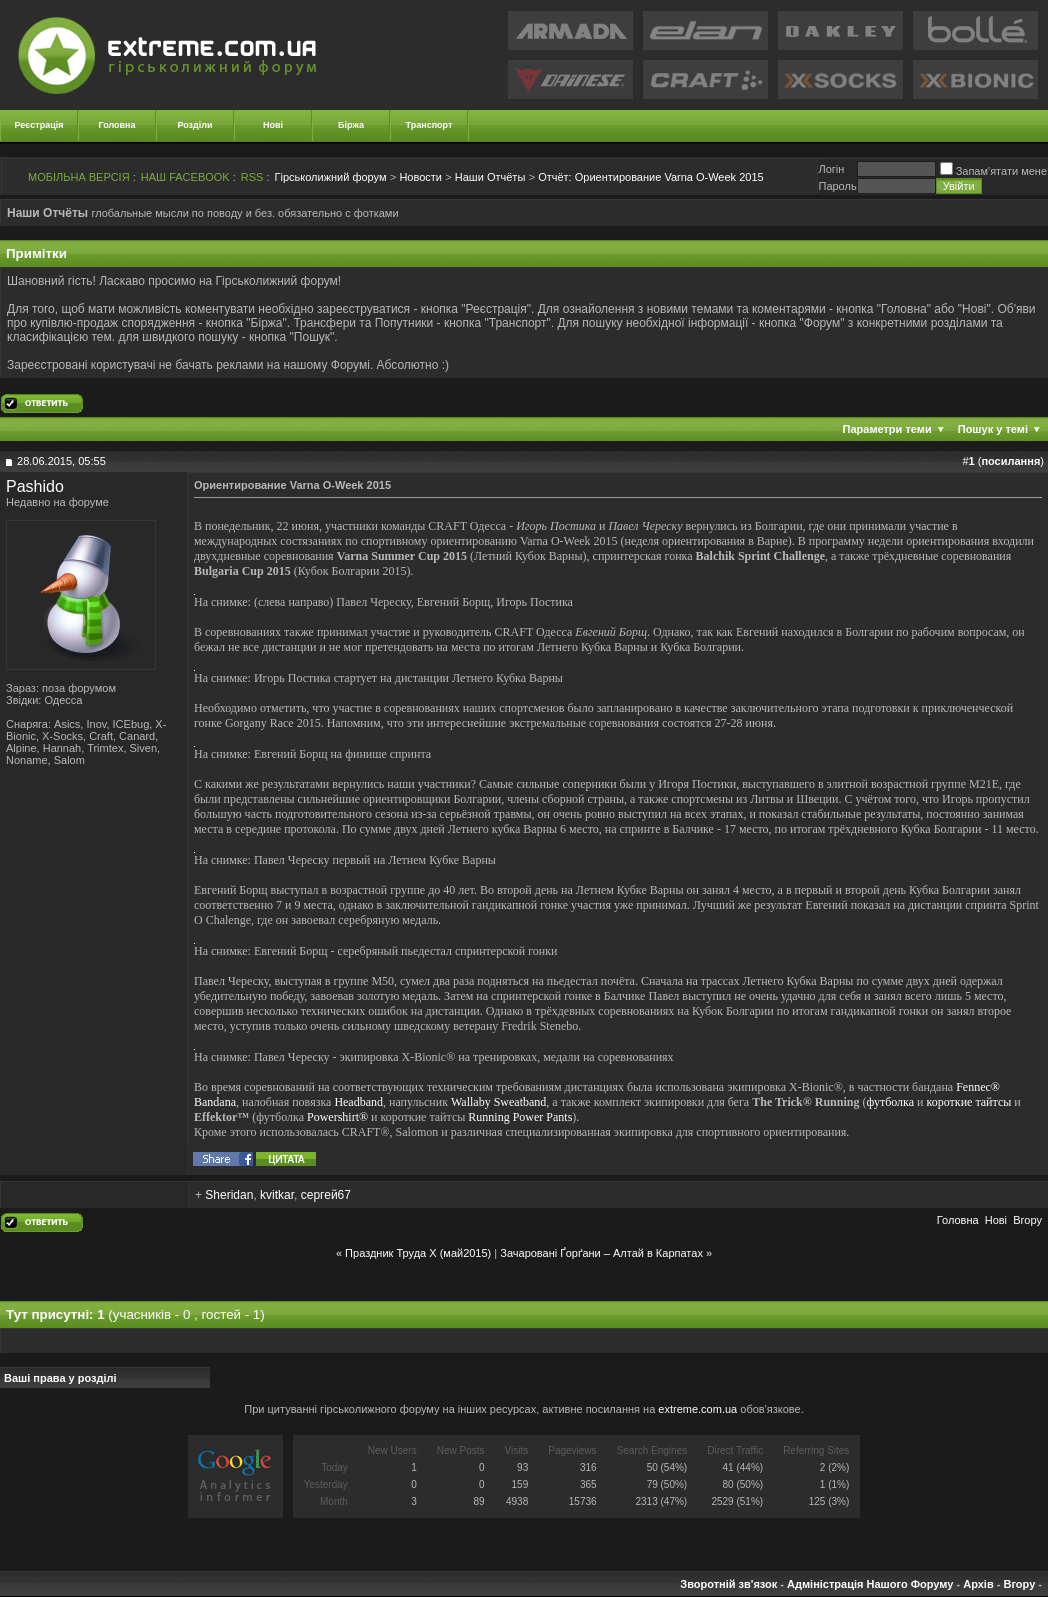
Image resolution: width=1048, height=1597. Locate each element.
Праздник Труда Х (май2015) (418, 1253)
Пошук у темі (993, 429)
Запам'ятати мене (993, 171)
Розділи (194, 125)
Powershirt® (337, 1117)
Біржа (351, 125)
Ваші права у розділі (60, 1378)
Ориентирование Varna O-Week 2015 (651, 177)
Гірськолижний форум (331, 177)
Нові (273, 125)
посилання (1010, 461)
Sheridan (229, 1195)
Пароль (837, 186)
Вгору (1027, 1220)
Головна (117, 125)
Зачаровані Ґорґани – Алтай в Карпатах (601, 1253)
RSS (252, 177)
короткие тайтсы (969, 1102)
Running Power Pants (520, 1117)
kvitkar (277, 1195)
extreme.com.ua (697, 1409)
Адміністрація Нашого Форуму (870, 1584)
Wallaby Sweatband (498, 1102)
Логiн (831, 169)
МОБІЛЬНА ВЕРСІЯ (79, 177)
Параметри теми (887, 429)
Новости (420, 177)
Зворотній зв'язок (728, 1584)
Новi (996, 1220)
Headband (358, 1102)
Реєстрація (39, 125)
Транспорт (429, 125)
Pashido (35, 486)
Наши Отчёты (490, 177)
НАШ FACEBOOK (185, 177)
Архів (978, 1584)
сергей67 (326, 1195)
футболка (890, 1102)
